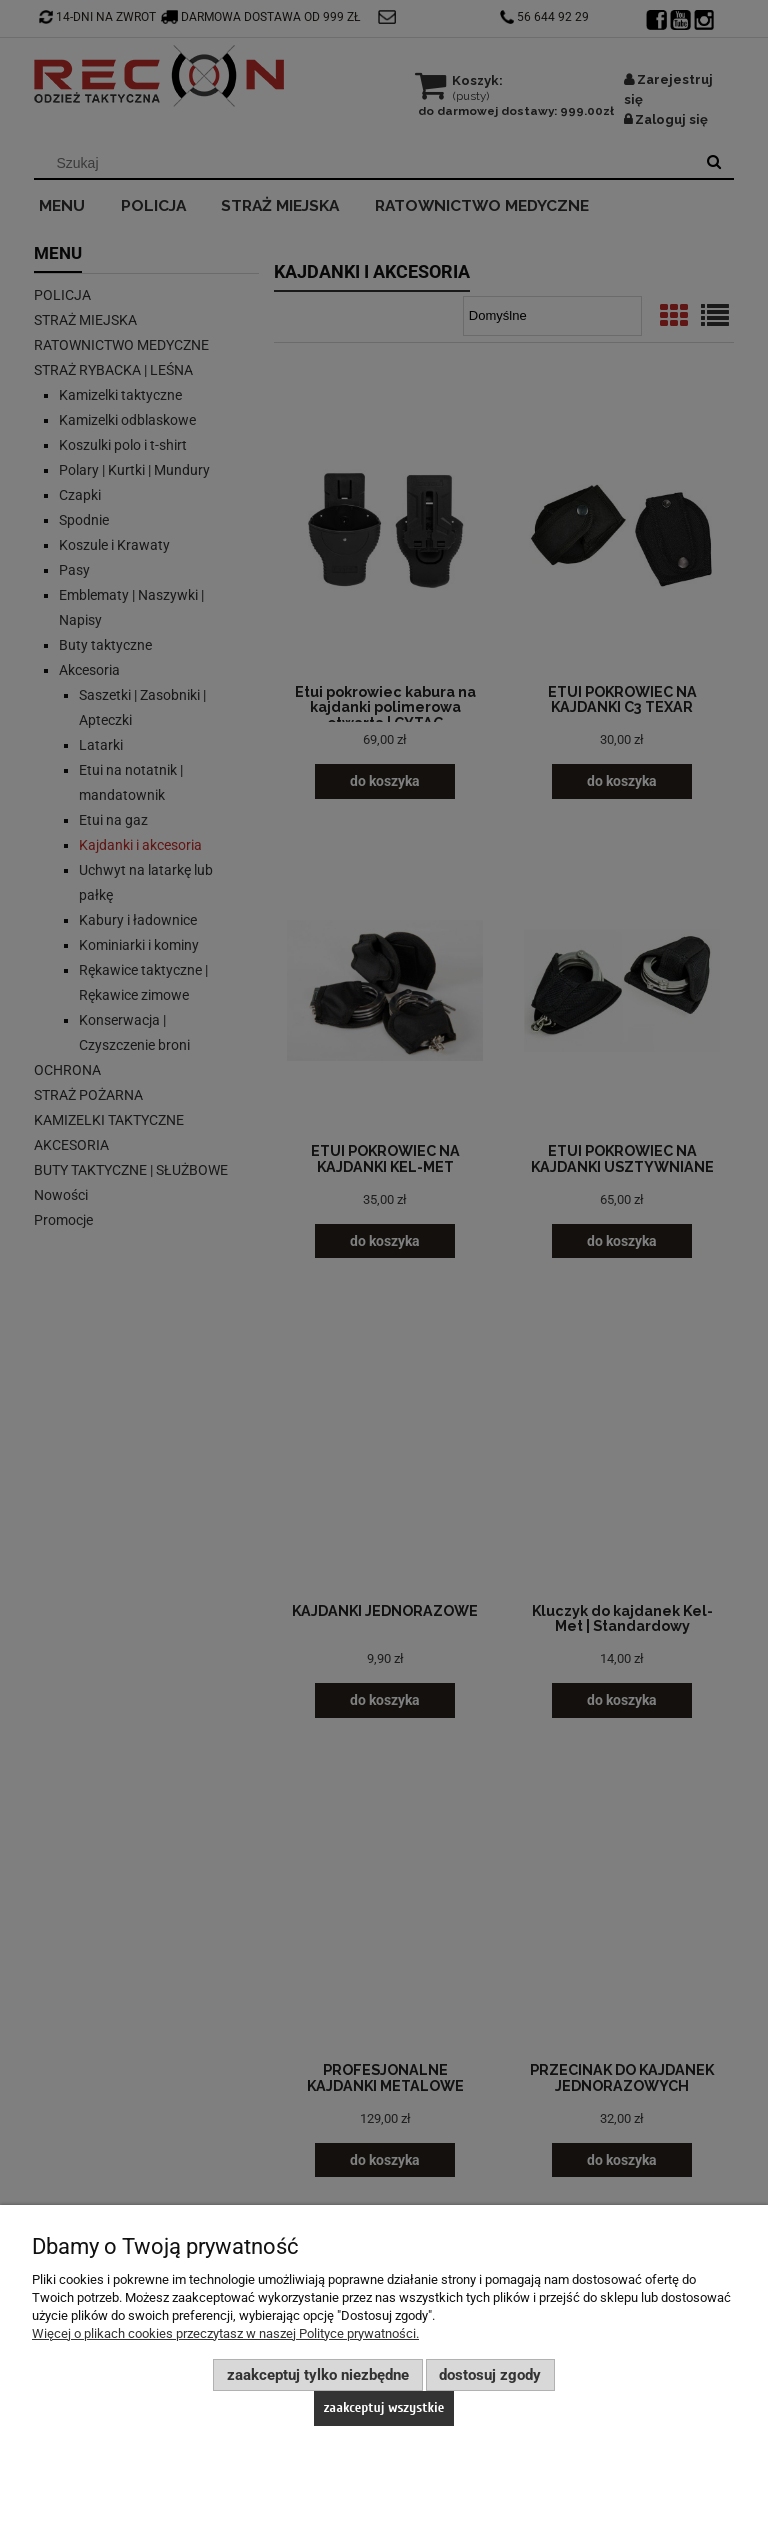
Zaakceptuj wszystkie (384, 2407)
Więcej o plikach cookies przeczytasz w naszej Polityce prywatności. (225, 2333)
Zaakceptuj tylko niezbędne (318, 2375)
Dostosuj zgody (490, 2375)
